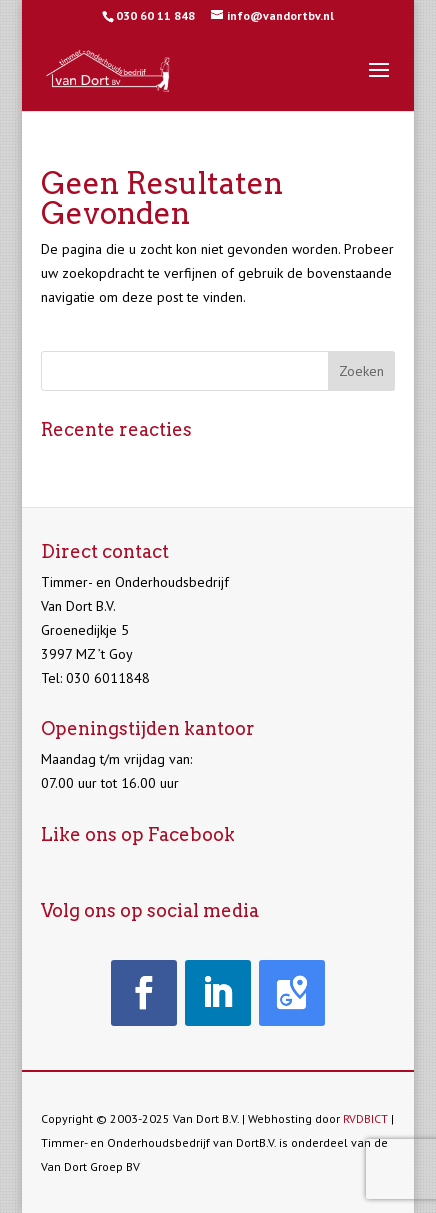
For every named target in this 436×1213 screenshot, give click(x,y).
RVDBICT (365, 1118)
